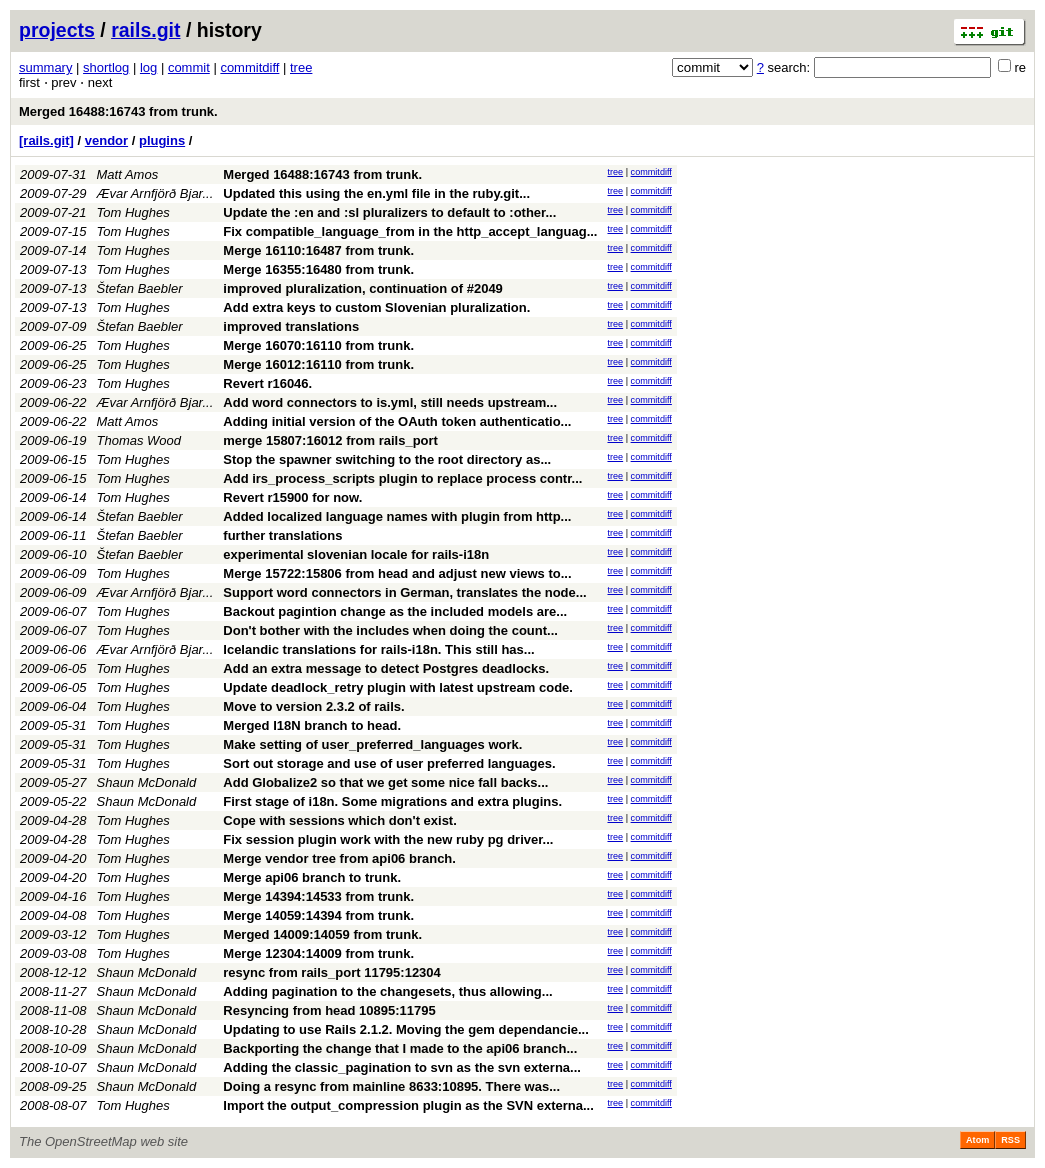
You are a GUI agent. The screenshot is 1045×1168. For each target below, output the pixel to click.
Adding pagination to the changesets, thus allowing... (387, 991)
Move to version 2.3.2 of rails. (313, 706)
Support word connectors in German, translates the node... (404, 592)
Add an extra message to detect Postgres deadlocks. (386, 668)
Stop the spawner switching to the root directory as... (387, 459)
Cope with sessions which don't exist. (340, 820)
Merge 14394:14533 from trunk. (318, 896)
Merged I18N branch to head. (312, 725)
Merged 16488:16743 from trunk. (118, 111)
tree (301, 67)
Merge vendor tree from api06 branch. (339, 858)
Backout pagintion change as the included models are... (395, 611)
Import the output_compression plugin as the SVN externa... (408, 1105)
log (148, 67)
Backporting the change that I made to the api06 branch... (400, 1048)
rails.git (145, 30)
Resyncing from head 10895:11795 (329, 1010)
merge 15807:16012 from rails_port (330, 440)
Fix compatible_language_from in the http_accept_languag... (410, 231)
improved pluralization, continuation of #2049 (363, 288)
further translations (282, 535)
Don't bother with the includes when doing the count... (390, 630)
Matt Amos (128, 174)
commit (189, 67)
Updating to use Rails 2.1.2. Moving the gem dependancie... (406, 1029)
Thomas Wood (139, 440)
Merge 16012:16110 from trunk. (318, 364)
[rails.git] (46, 140)
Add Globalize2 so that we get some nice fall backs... (385, 782)
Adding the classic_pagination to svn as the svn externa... (402, 1067)
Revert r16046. (267, 383)
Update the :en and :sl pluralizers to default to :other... (389, 212)
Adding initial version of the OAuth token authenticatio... (397, 421)
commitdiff (249, 67)
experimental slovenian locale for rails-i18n (356, 554)
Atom (977, 1140)
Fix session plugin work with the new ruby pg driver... (388, 839)
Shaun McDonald (147, 782)
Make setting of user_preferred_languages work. (372, 744)
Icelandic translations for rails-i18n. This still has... (378, 649)
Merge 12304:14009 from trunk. (318, 953)
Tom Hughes (133, 212)
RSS (1010, 1140)
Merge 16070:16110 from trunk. (318, 345)
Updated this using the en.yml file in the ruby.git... (376, 193)
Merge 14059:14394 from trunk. (318, 915)
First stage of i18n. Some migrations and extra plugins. (392, 801)
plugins (162, 140)
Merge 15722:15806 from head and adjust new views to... (397, 573)
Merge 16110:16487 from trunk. (318, 250)
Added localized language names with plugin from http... (397, 516)
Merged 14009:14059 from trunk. (322, 934)
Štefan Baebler (140, 288)
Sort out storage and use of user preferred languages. (389, 763)
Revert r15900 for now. (292, 497)
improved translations (291, 326)
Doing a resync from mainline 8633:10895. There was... (391, 1086)
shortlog (106, 67)
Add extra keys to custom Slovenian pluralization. (376, 307)
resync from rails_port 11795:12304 (332, 972)
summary (45, 67)
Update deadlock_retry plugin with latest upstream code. (398, 687)
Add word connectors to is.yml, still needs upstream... (390, 402)
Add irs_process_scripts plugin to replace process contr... (402, 478)
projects (57, 30)
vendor (106, 140)
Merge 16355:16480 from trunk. (318, 269)
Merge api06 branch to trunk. (312, 877)
